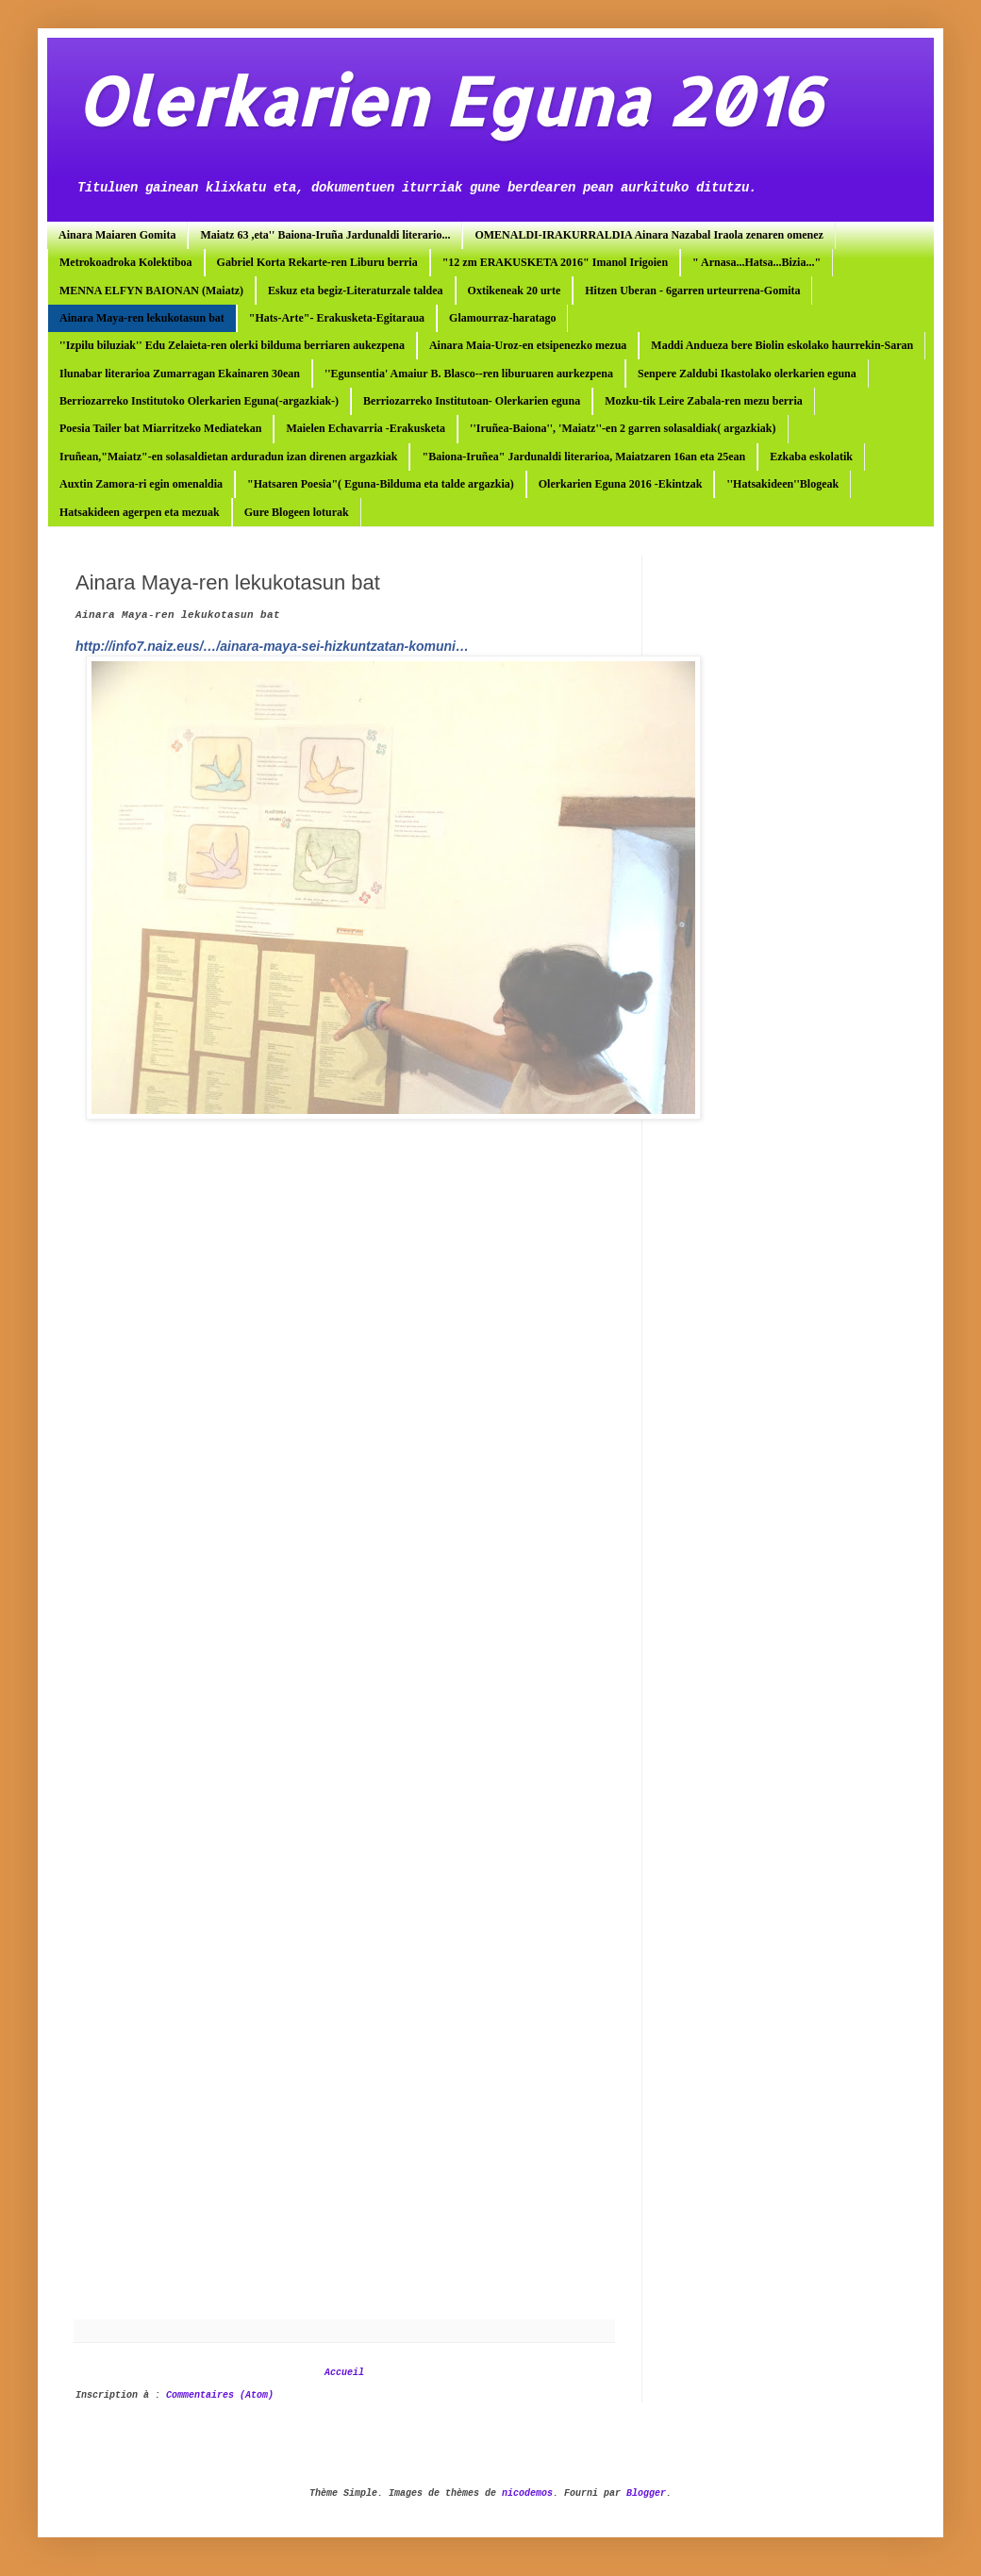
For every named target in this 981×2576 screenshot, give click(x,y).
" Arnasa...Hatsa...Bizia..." (756, 262)
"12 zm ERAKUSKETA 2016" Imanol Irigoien (555, 262)
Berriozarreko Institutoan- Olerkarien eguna (471, 400)
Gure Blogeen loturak (296, 512)
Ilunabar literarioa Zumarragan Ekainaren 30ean (179, 373)
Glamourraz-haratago (502, 317)
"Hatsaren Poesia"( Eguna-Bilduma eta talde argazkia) (380, 483)
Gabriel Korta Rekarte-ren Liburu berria (317, 262)
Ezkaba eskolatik (811, 456)
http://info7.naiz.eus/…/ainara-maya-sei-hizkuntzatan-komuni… (272, 646)
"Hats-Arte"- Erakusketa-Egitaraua (336, 317)
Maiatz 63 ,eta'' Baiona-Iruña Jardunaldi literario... (325, 234)
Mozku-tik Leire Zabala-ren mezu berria (704, 400)
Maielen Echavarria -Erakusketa (365, 428)
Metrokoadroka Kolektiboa (125, 262)
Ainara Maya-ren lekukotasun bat (141, 317)
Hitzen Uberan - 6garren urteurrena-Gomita (692, 290)
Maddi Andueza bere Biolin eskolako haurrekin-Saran (782, 345)
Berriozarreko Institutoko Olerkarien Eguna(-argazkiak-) (199, 400)
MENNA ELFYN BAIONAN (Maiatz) (151, 290)
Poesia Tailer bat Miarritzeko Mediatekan (160, 428)
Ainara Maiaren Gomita (116, 234)
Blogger (646, 2493)
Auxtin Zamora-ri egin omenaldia (141, 483)
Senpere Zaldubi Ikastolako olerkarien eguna (747, 373)
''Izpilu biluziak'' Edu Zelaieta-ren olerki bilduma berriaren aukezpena (232, 345)
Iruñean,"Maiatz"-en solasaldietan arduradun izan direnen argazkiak (228, 456)
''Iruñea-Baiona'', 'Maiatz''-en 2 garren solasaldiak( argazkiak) (622, 428)
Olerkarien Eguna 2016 (448, 100)
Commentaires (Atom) (220, 2395)
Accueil (344, 2373)
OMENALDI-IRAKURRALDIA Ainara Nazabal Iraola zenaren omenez (648, 234)
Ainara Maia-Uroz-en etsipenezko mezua (527, 345)
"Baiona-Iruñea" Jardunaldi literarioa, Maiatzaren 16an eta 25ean (583, 456)
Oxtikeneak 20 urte (514, 290)
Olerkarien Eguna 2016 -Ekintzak (621, 483)
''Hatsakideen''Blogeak (782, 483)
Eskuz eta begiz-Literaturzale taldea (355, 290)
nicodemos (527, 2493)
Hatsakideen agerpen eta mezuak (139, 512)
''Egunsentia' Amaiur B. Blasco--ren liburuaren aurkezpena (468, 373)
